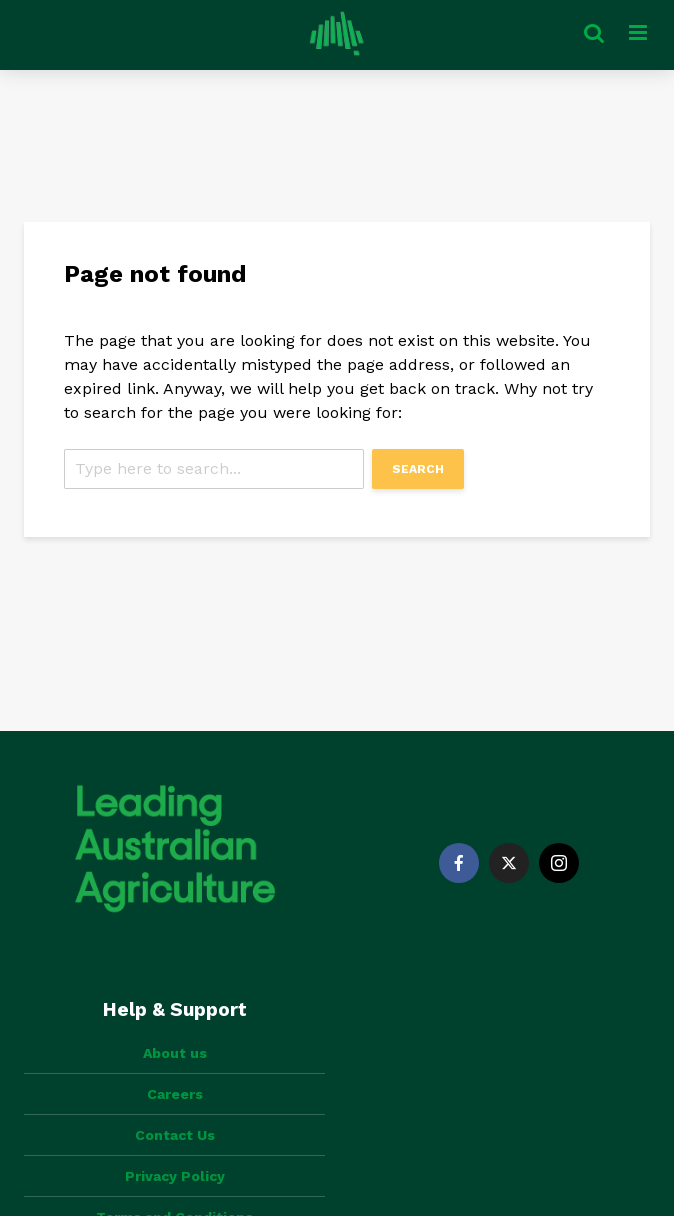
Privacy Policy (175, 1176)
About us (175, 1053)
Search (418, 469)
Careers (175, 1094)
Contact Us (175, 1135)
